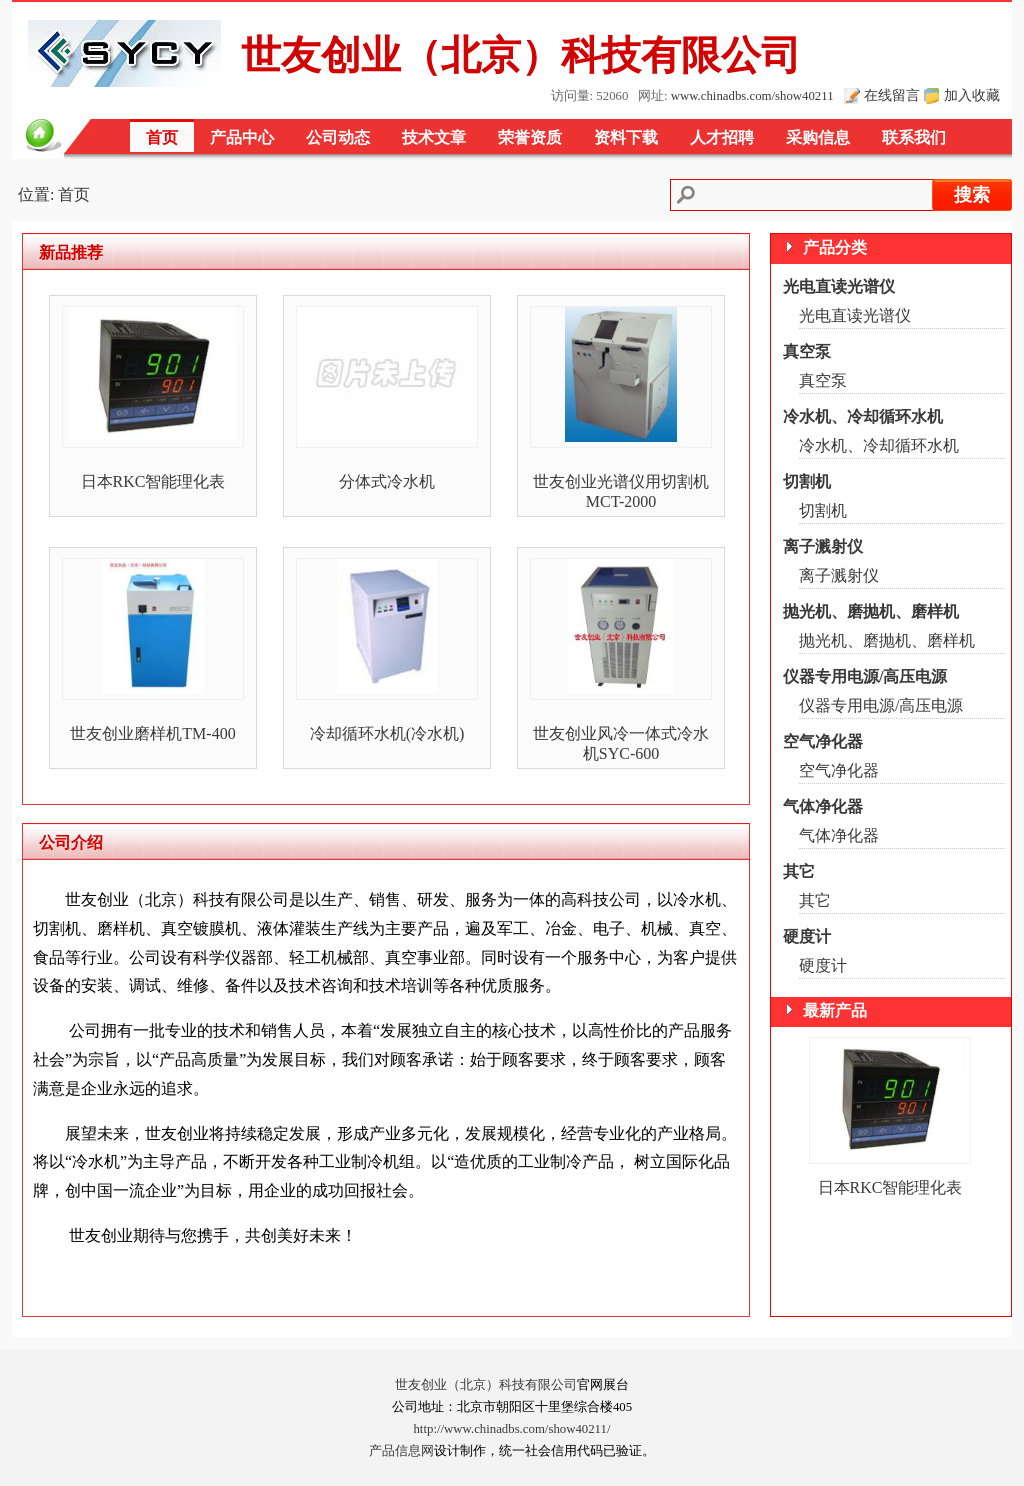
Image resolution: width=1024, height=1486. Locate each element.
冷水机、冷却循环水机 (863, 416)
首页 (162, 137)
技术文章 (434, 137)
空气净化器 (823, 741)
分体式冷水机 (387, 481)
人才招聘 (722, 137)
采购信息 (818, 137)
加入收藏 (972, 95)
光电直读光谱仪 (839, 286)
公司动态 (338, 137)
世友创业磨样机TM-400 (152, 733)
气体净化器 (823, 806)
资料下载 (626, 137)
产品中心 (242, 137)
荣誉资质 (530, 137)
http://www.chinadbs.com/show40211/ (511, 1429)
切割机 (807, 481)
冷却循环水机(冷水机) (387, 733)
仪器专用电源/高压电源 (865, 676)
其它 (799, 871)
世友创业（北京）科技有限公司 (486, 1385)
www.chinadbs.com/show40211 (752, 96)
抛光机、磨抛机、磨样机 (871, 611)
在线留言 (892, 95)
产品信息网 (401, 1451)
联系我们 (914, 137)
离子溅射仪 (823, 546)
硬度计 (807, 936)
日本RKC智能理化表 (153, 481)
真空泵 (807, 351)
